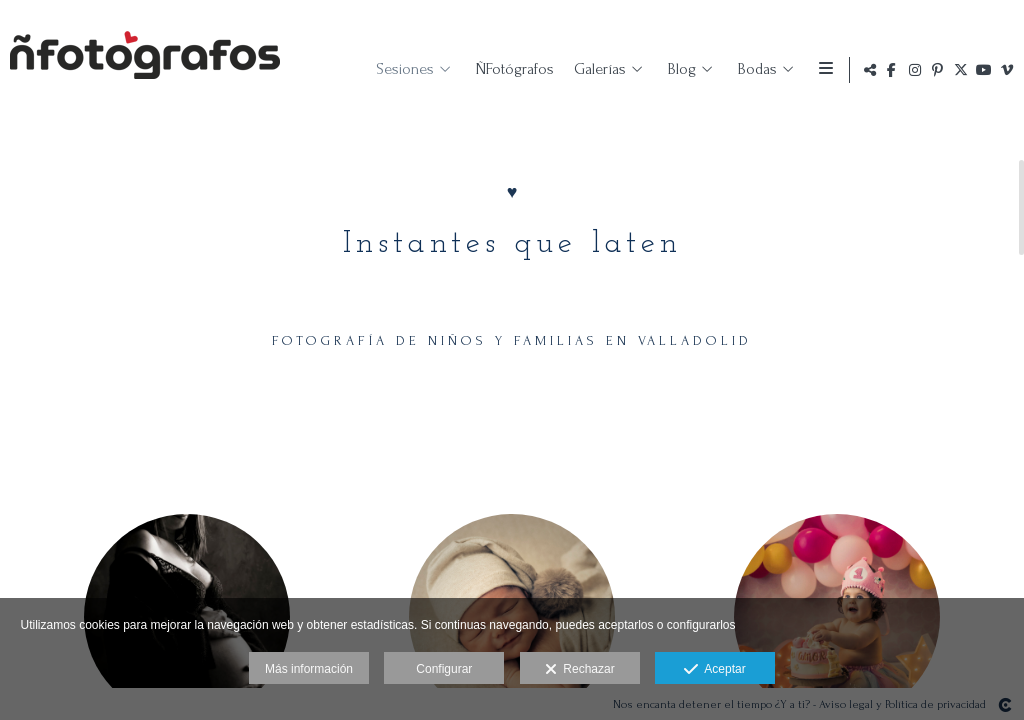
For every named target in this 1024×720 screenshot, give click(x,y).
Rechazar (580, 670)
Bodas (753, 69)
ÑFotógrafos (511, 69)
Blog (678, 69)
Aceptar (714, 670)
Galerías (596, 69)
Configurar (444, 669)
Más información (309, 669)
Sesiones (401, 69)
